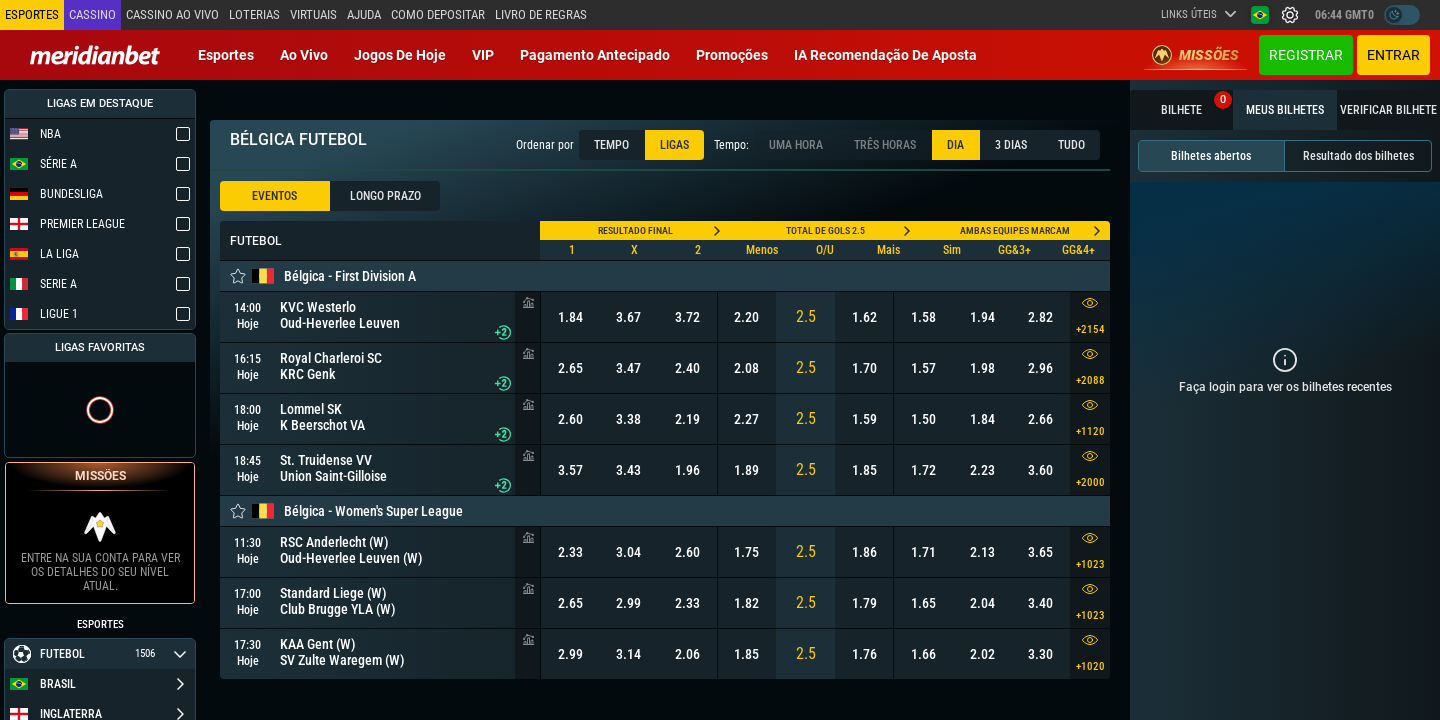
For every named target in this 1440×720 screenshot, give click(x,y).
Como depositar (438, 14)
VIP (483, 55)
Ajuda (364, 14)
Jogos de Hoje (400, 55)
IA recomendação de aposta (885, 55)
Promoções (732, 55)
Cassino (92, 14)
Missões (1195, 55)
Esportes (226, 55)
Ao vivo (304, 55)
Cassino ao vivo (172, 14)
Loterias (254, 14)
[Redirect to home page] (95, 55)
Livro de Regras (541, 14)
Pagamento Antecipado (595, 55)
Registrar (1306, 55)
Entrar (1393, 55)
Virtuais (313, 14)
